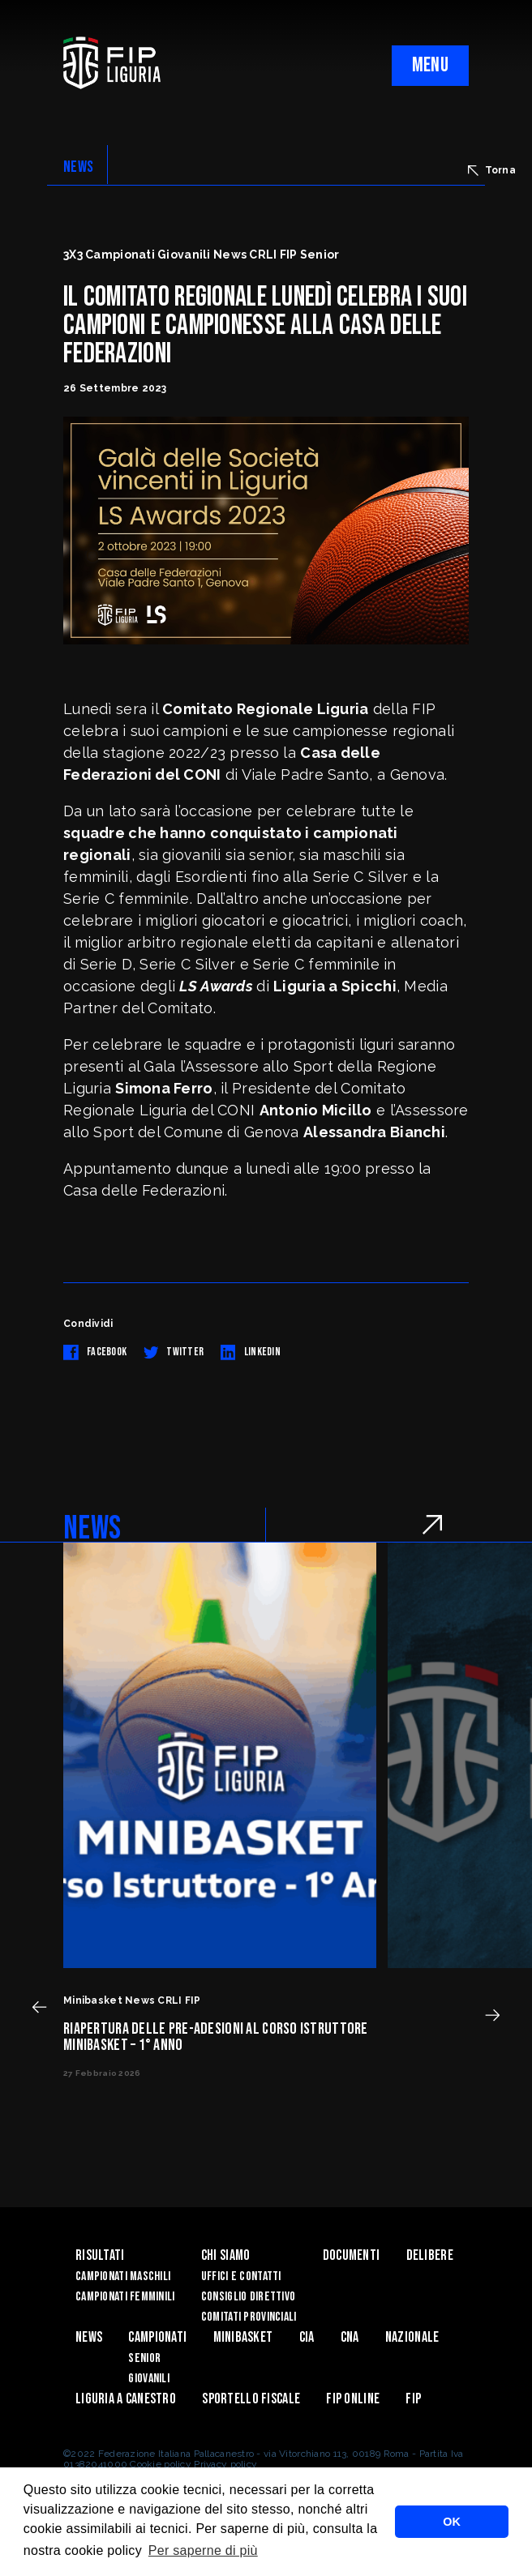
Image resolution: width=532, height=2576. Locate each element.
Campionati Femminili (125, 2296)
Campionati (157, 2337)
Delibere (429, 2255)
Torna (492, 170)
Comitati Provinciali (249, 2317)
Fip (413, 2398)
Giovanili (148, 2378)
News (88, 2337)
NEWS (78, 167)
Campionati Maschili (122, 2276)
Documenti (351, 2255)
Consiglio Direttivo (248, 2296)
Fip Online (353, 2398)
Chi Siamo (226, 2255)
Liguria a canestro (125, 2398)
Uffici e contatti (241, 2276)
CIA (307, 2337)
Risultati (100, 2255)
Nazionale (412, 2337)
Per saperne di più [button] (203, 2550)
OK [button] (452, 2521)
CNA (350, 2337)
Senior (144, 2358)
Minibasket (243, 2337)
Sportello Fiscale (251, 2398)
